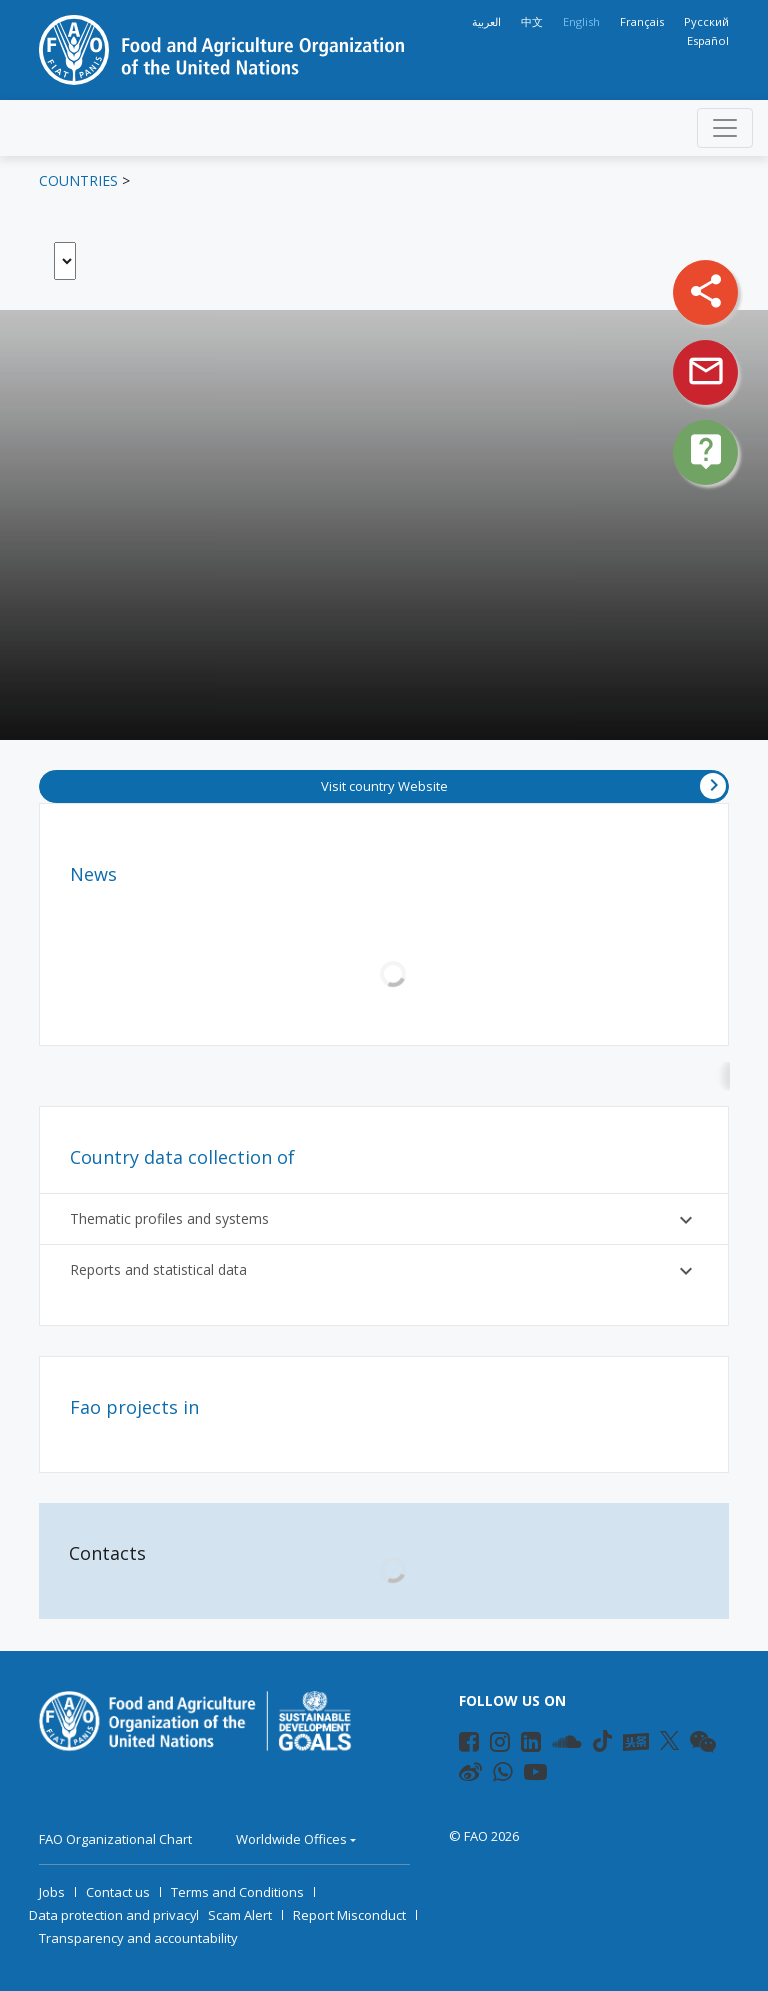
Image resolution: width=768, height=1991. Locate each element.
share (706, 291)
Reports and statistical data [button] (384, 1271)
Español (708, 40)
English (581, 21)
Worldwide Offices (291, 1839)
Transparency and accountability (138, 1938)
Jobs (52, 1892)
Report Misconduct (349, 1915)
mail (706, 371)
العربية (486, 21)
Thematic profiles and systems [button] (384, 1220)
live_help (706, 451)
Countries (78, 180)
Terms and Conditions (237, 1892)
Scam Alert (240, 1915)
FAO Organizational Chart (115, 1839)
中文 (532, 21)
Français (642, 21)
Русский (706, 21)
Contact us (118, 1892)
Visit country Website (524, 786)
